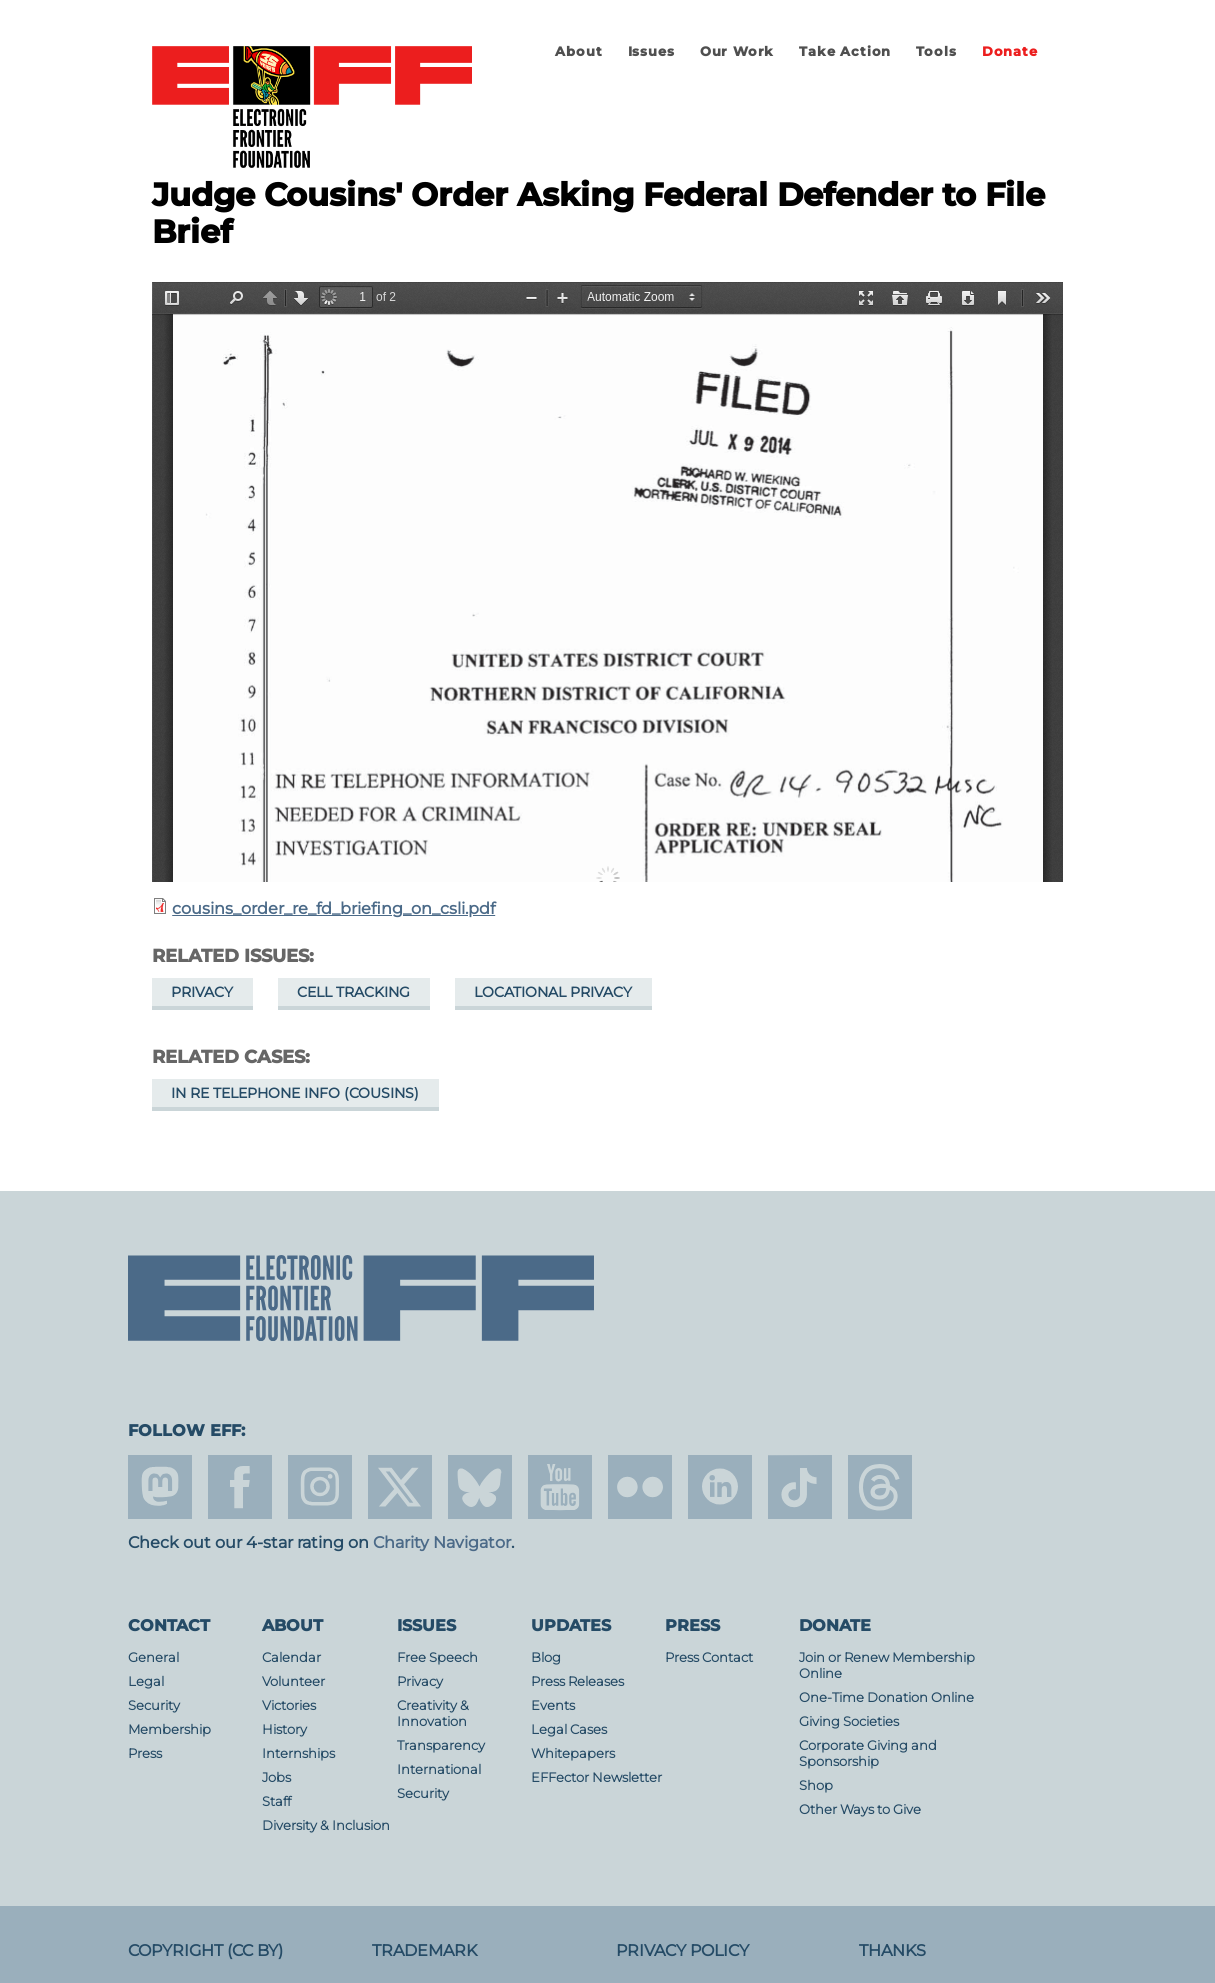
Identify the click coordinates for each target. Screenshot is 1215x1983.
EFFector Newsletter (596, 1777)
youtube (560, 1487)
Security (154, 1705)
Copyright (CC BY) (205, 1950)
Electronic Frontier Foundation (312, 108)
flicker (640, 1487)
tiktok (800, 1487)
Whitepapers (573, 1753)
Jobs (276, 1777)
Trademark (424, 1950)
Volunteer (293, 1681)
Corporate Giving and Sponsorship (868, 1753)
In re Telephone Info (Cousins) (295, 1093)
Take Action (845, 51)
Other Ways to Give (860, 1809)
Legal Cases (569, 1729)
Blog (546, 1657)
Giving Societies (849, 1721)
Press (145, 1753)
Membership (169, 1729)
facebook (240, 1487)
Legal (146, 1681)
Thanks (892, 1950)
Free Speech (437, 1657)
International (439, 1769)
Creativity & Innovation (433, 1713)
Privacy (202, 992)
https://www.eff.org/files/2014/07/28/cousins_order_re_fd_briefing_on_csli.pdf (607, 582)
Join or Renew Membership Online (887, 1665)
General (153, 1657)
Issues (651, 51)
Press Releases (577, 1681)
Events (553, 1705)
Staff (276, 1801)
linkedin (720, 1487)
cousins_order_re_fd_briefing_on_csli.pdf (333, 908)
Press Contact (709, 1657)
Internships (298, 1753)
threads (880, 1487)
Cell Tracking (353, 992)
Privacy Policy (682, 1950)
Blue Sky (480, 1487)
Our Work (737, 51)
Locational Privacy (553, 992)
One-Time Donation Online (886, 1697)
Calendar (291, 1657)
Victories (289, 1705)
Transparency (441, 1745)
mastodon (160, 1487)
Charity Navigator (442, 1542)
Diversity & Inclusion (326, 1825)
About (578, 51)
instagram (320, 1487)
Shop (816, 1785)
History (284, 1729)
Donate (1010, 51)
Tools (936, 51)
